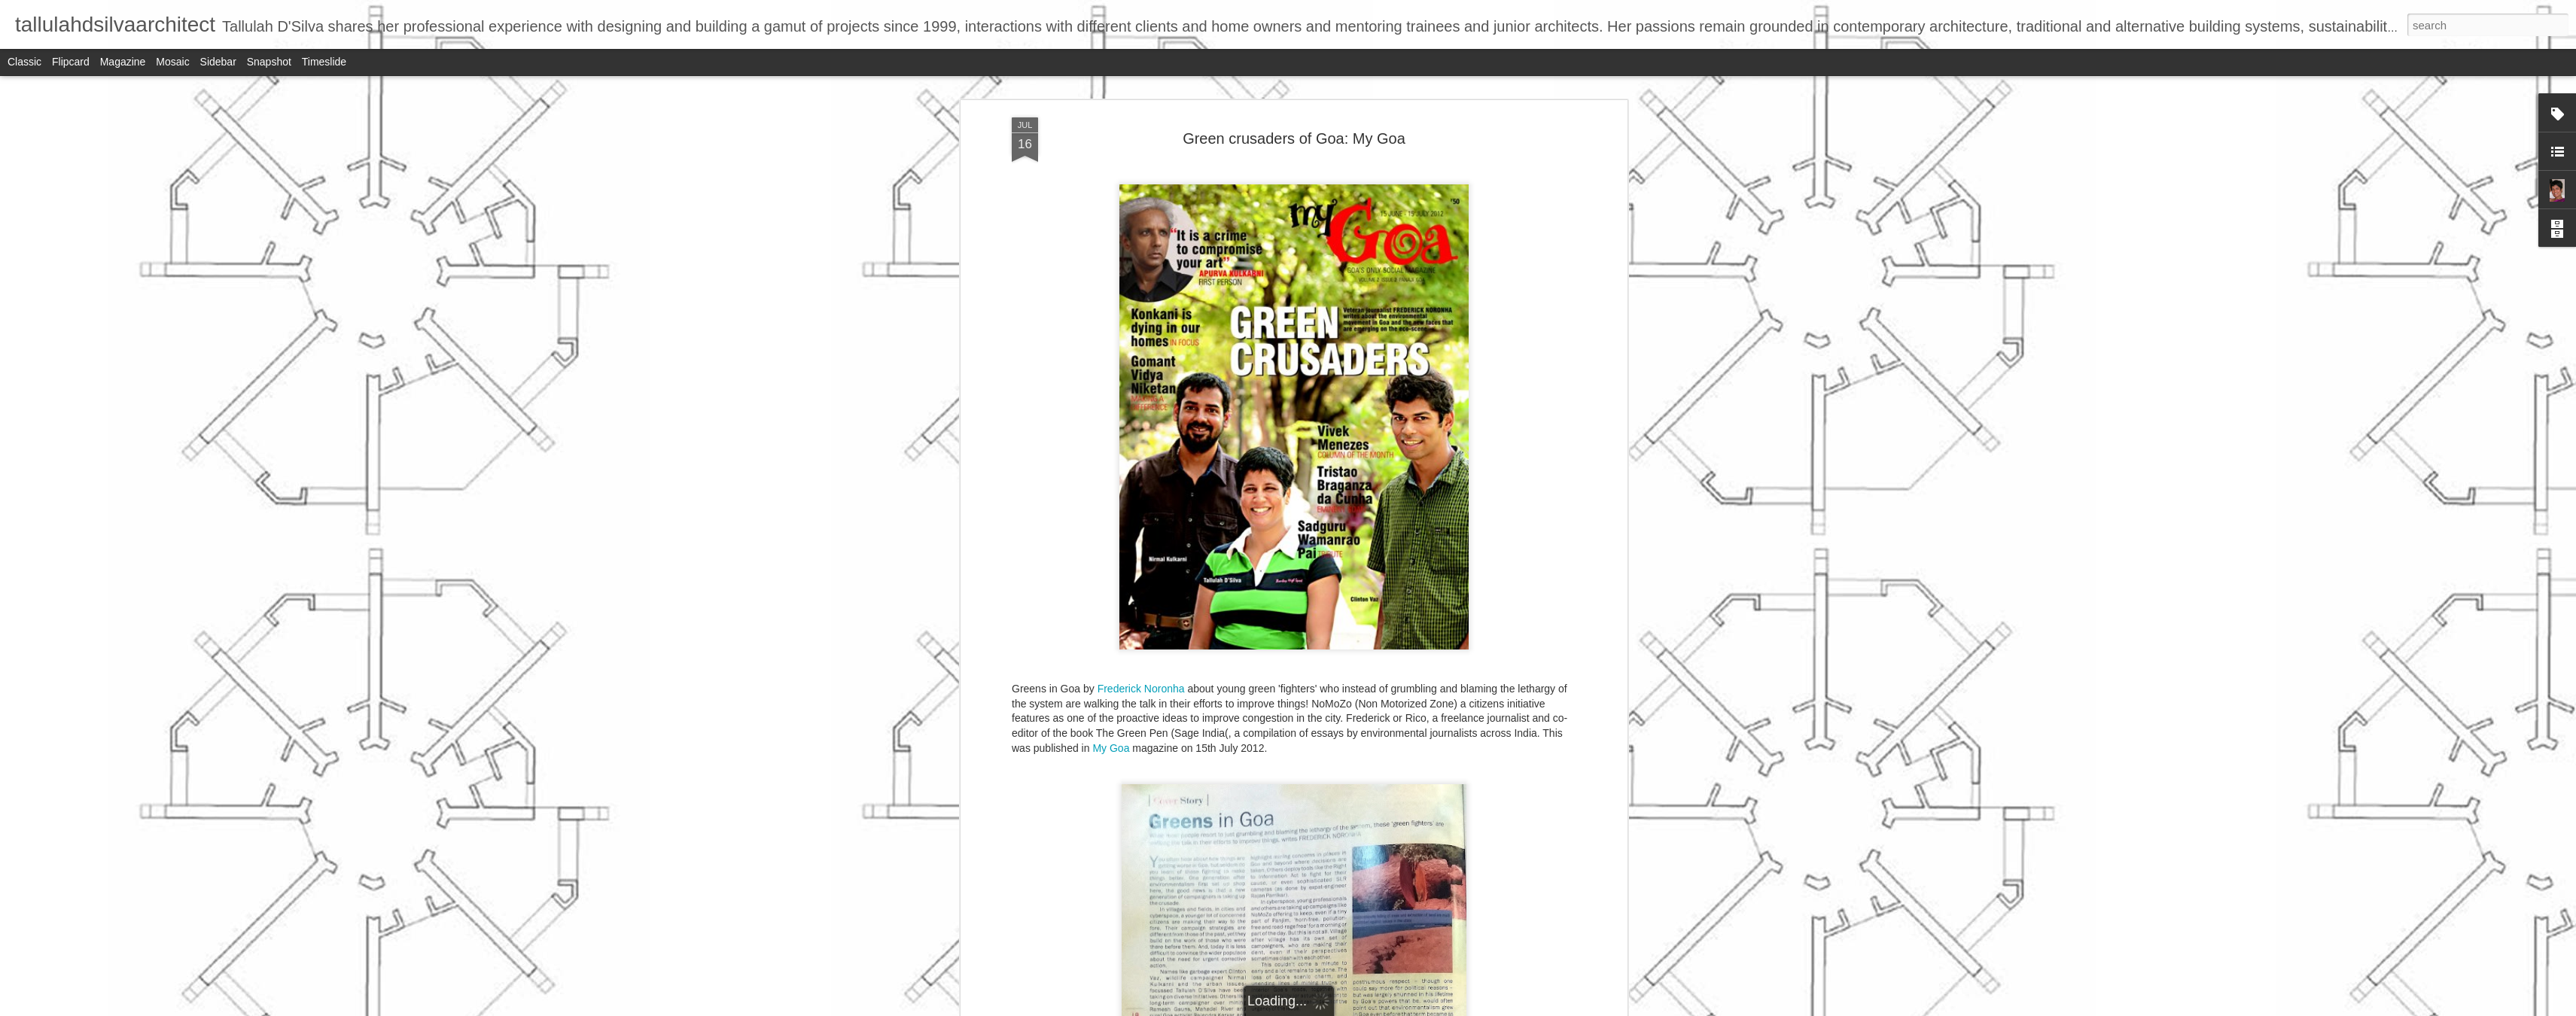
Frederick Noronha (1141, 689)
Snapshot (269, 62)
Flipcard (71, 62)
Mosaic (172, 62)
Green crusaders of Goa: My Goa (1294, 138)
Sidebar (218, 62)
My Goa (1110, 748)
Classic (24, 62)
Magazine (123, 62)
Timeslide (324, 62)
